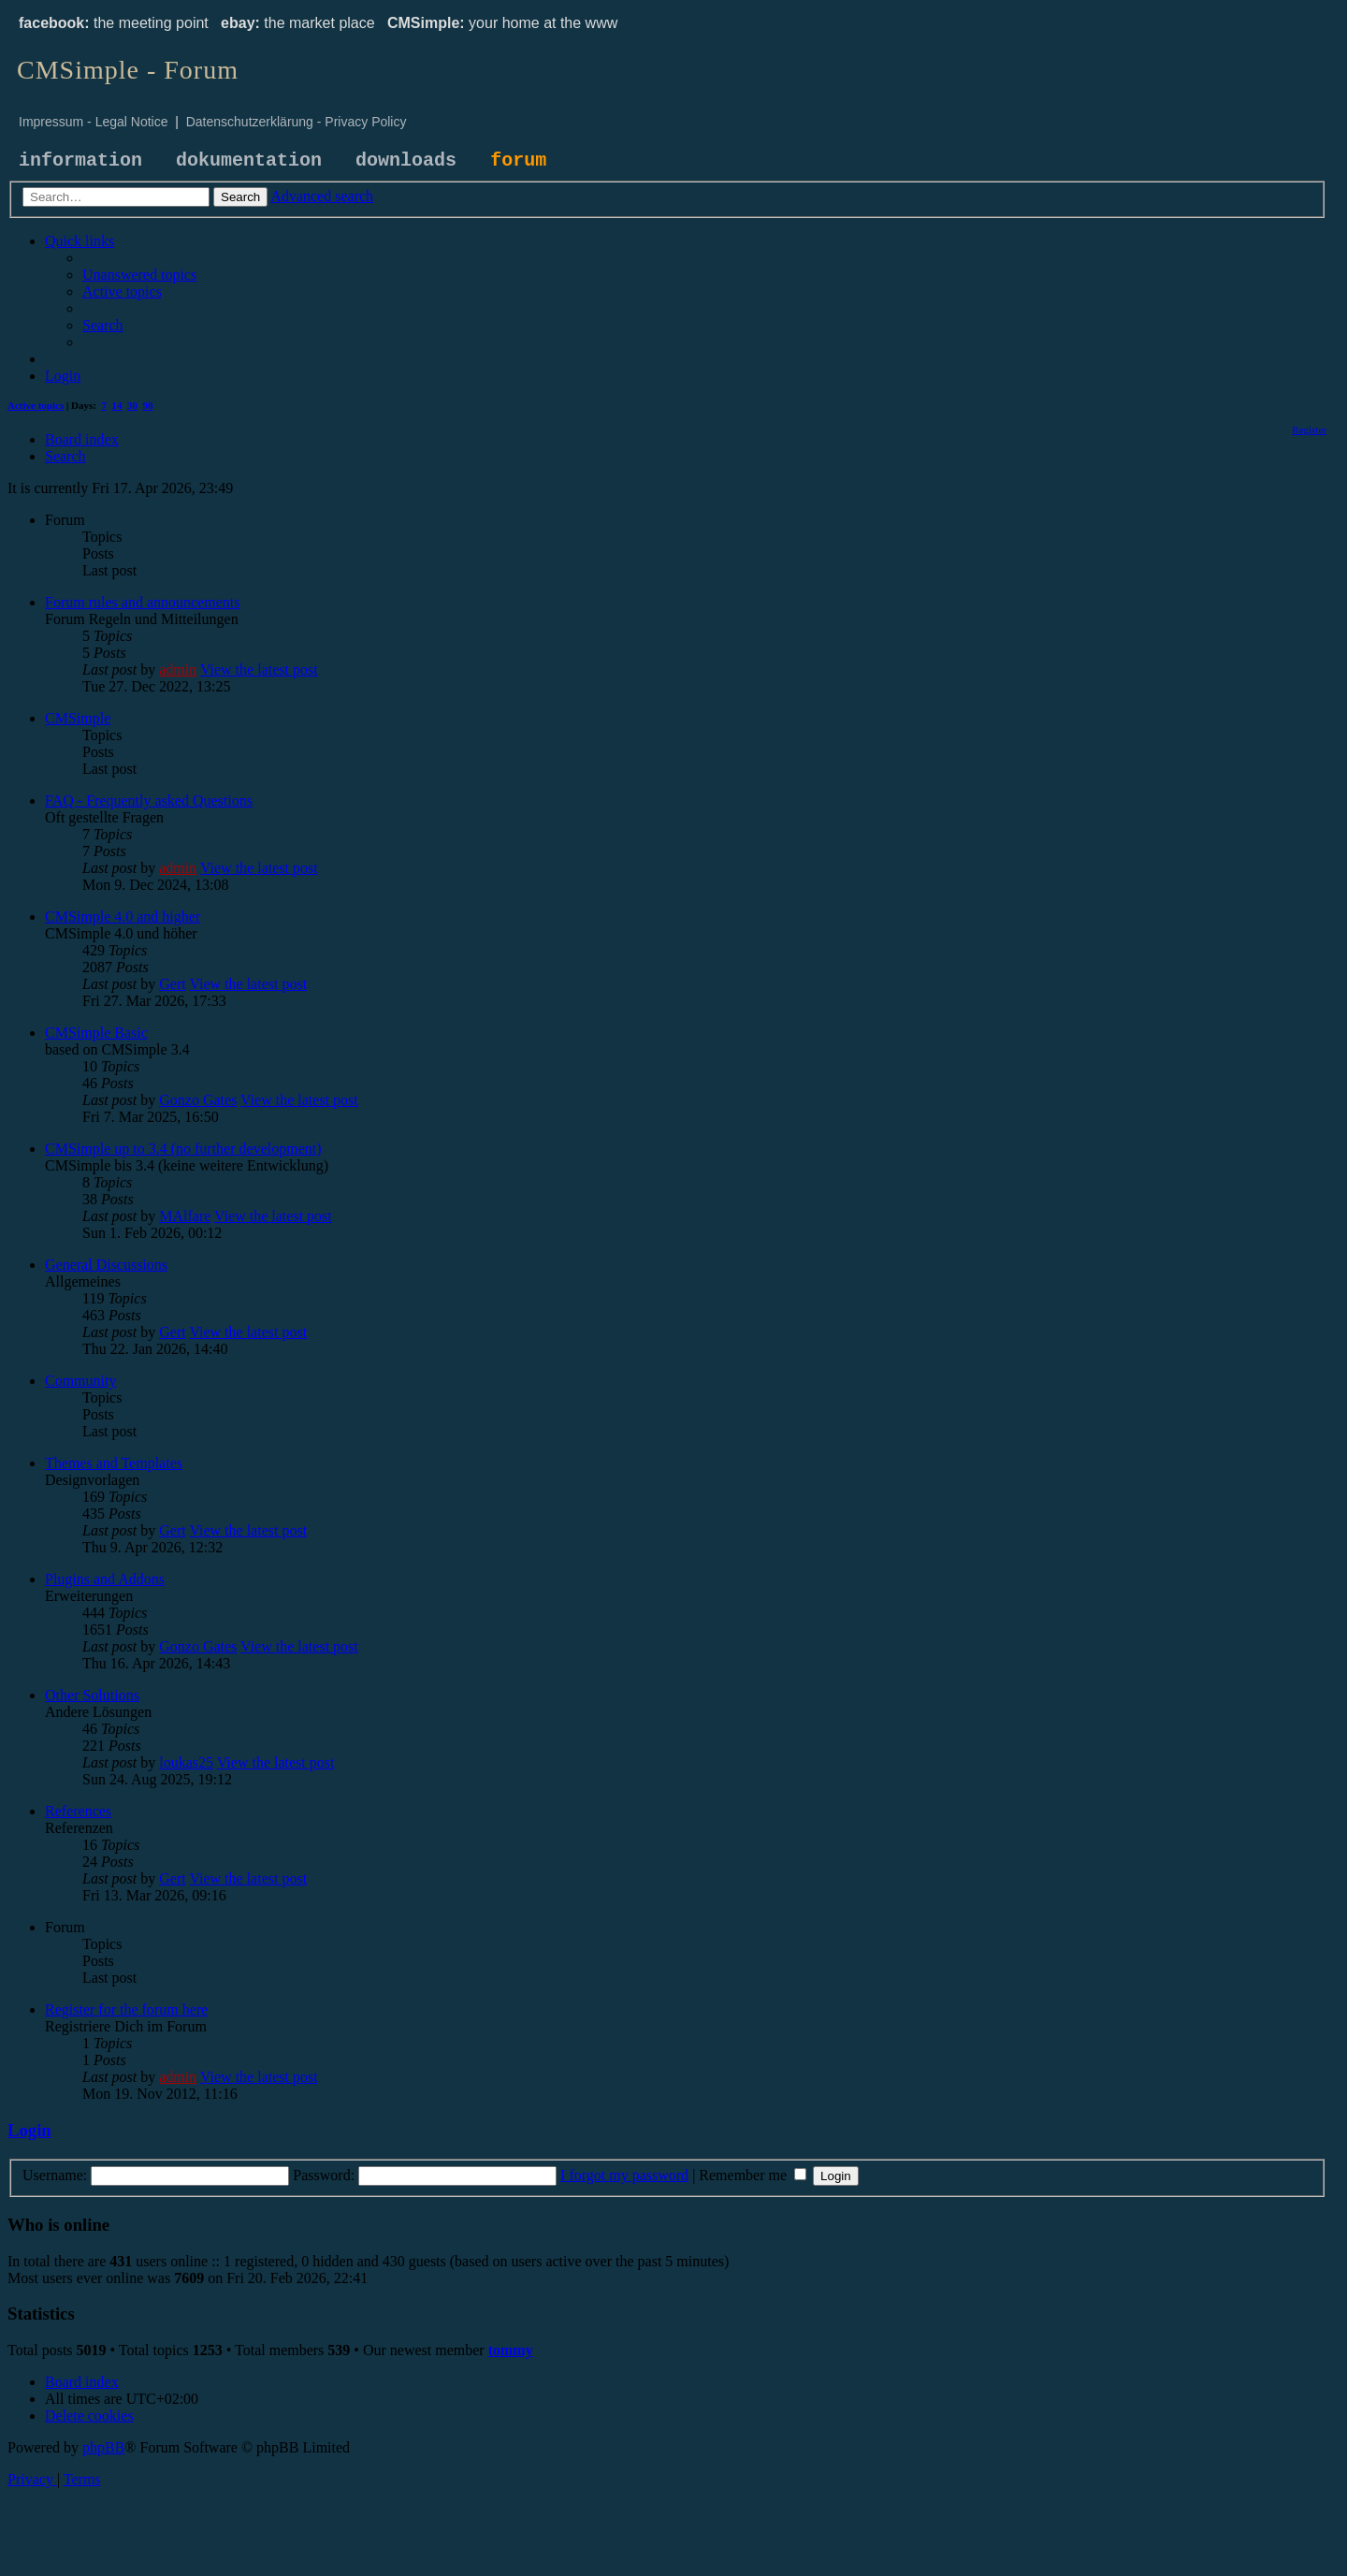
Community (80, 1381)
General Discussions (106, 1265)
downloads (405, 160)
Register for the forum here (126, 2009)
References (78, 1811)
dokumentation (249, 160)
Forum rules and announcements (142, 602)
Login (29, 2130)
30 (132, 405)
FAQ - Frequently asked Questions (149, 800)
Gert (172, 984)
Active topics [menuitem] (35, 405)
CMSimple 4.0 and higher (122, 916)
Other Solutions (92, 1695)
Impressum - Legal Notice (93, 121)
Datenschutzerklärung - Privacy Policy (296, 121)
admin (177, 669)
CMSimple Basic (96, 1033)
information (80, 160)
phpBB (103, 2447)
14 (117, 405)
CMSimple (77, 718)
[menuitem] (139, 275)
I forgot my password (624, 2175)
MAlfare (184, 1216)
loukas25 (186, 1762)
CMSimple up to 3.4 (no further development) (183, 1149)
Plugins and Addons (105, 1579)
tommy (510, 2350)
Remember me (752, 2175)
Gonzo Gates (198, 1100)
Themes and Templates (113, 1463)
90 (148, 405)
